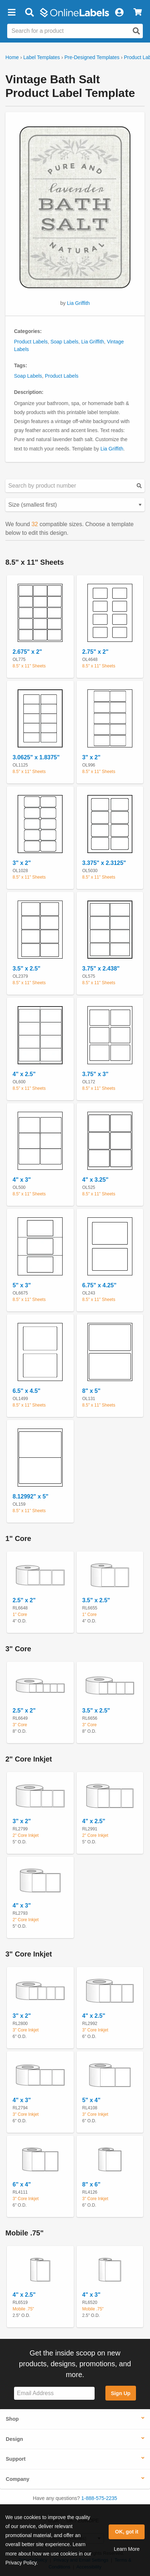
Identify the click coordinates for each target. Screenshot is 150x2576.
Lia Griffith (78, 303)
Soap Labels (64, 342)
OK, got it (126, 2532)
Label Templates (41, 57)
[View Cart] (137, 12)
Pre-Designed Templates (91, 57)
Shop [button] (12, 2419)
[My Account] (119, 12)
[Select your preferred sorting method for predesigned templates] (75, 504)
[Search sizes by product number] (75, 486)
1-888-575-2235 (99, 2498)
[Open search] (136, 31)
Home (12, 57)
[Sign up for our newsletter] (54, 2393)
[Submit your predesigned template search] (139, 486)
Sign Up (120, 2393)
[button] (11, 12)
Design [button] (14, 2439)
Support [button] (16, 2459)
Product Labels (30, 342)
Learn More (127, 2549)
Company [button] (17, 2479)
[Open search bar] (29, 12)
